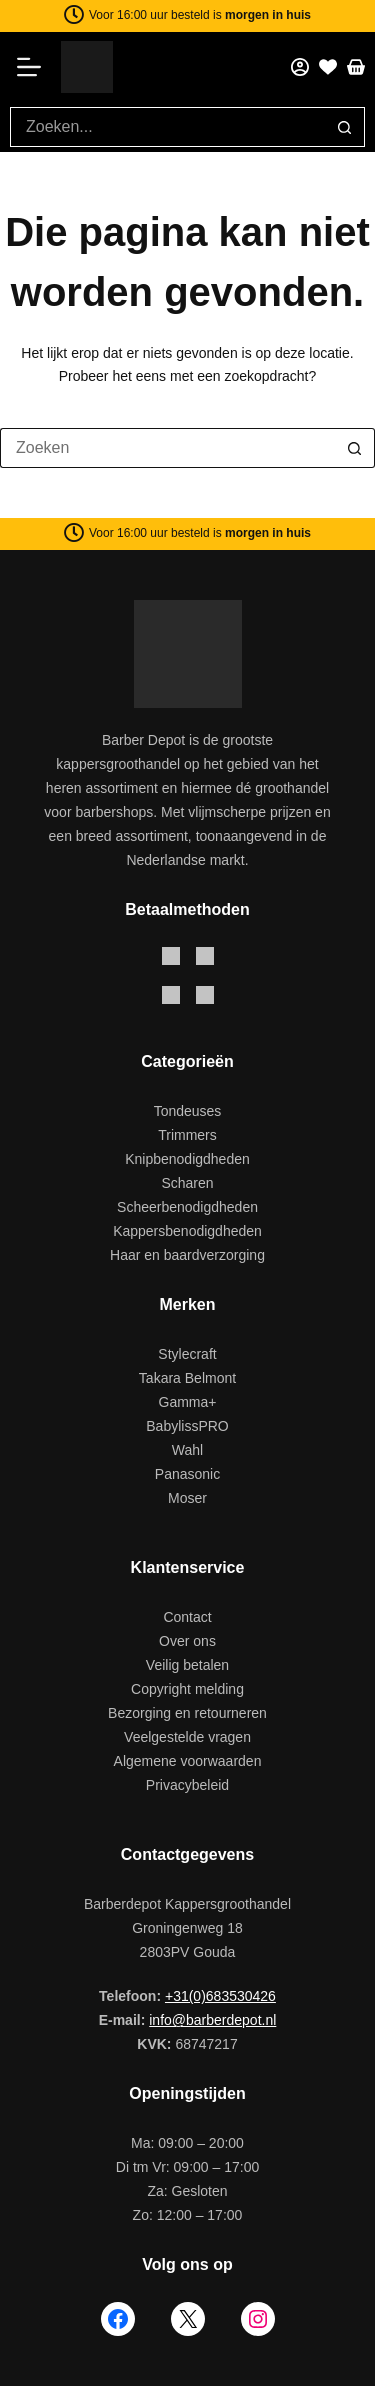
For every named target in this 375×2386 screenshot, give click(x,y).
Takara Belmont (187, 1378)
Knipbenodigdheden (187, 1159)
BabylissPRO (187, 1426)
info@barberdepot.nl (212, 2020)
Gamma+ (188, 1402)
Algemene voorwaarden (188, 1761)
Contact (187, 1617)
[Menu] (35, 67)
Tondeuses (188, 1111)
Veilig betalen (187, 1665)
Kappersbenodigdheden (187, 1231)
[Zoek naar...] (167, 127)
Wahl (187, 1450)
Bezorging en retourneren (187, 1713)
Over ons (187, 1641)
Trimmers (187, 1135)
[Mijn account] (300, 67)
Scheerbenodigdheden (187, 1207)
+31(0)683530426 (220, 1996)
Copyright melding (187, 1689)
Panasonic (187, 1474)
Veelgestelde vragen (187, 1737)
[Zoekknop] (345, 127)
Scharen (187, 1183)
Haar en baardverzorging (187, 1255)
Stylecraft (187, 1354)
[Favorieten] (328, 67)
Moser (187, 1498)
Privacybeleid (187, 1785)
